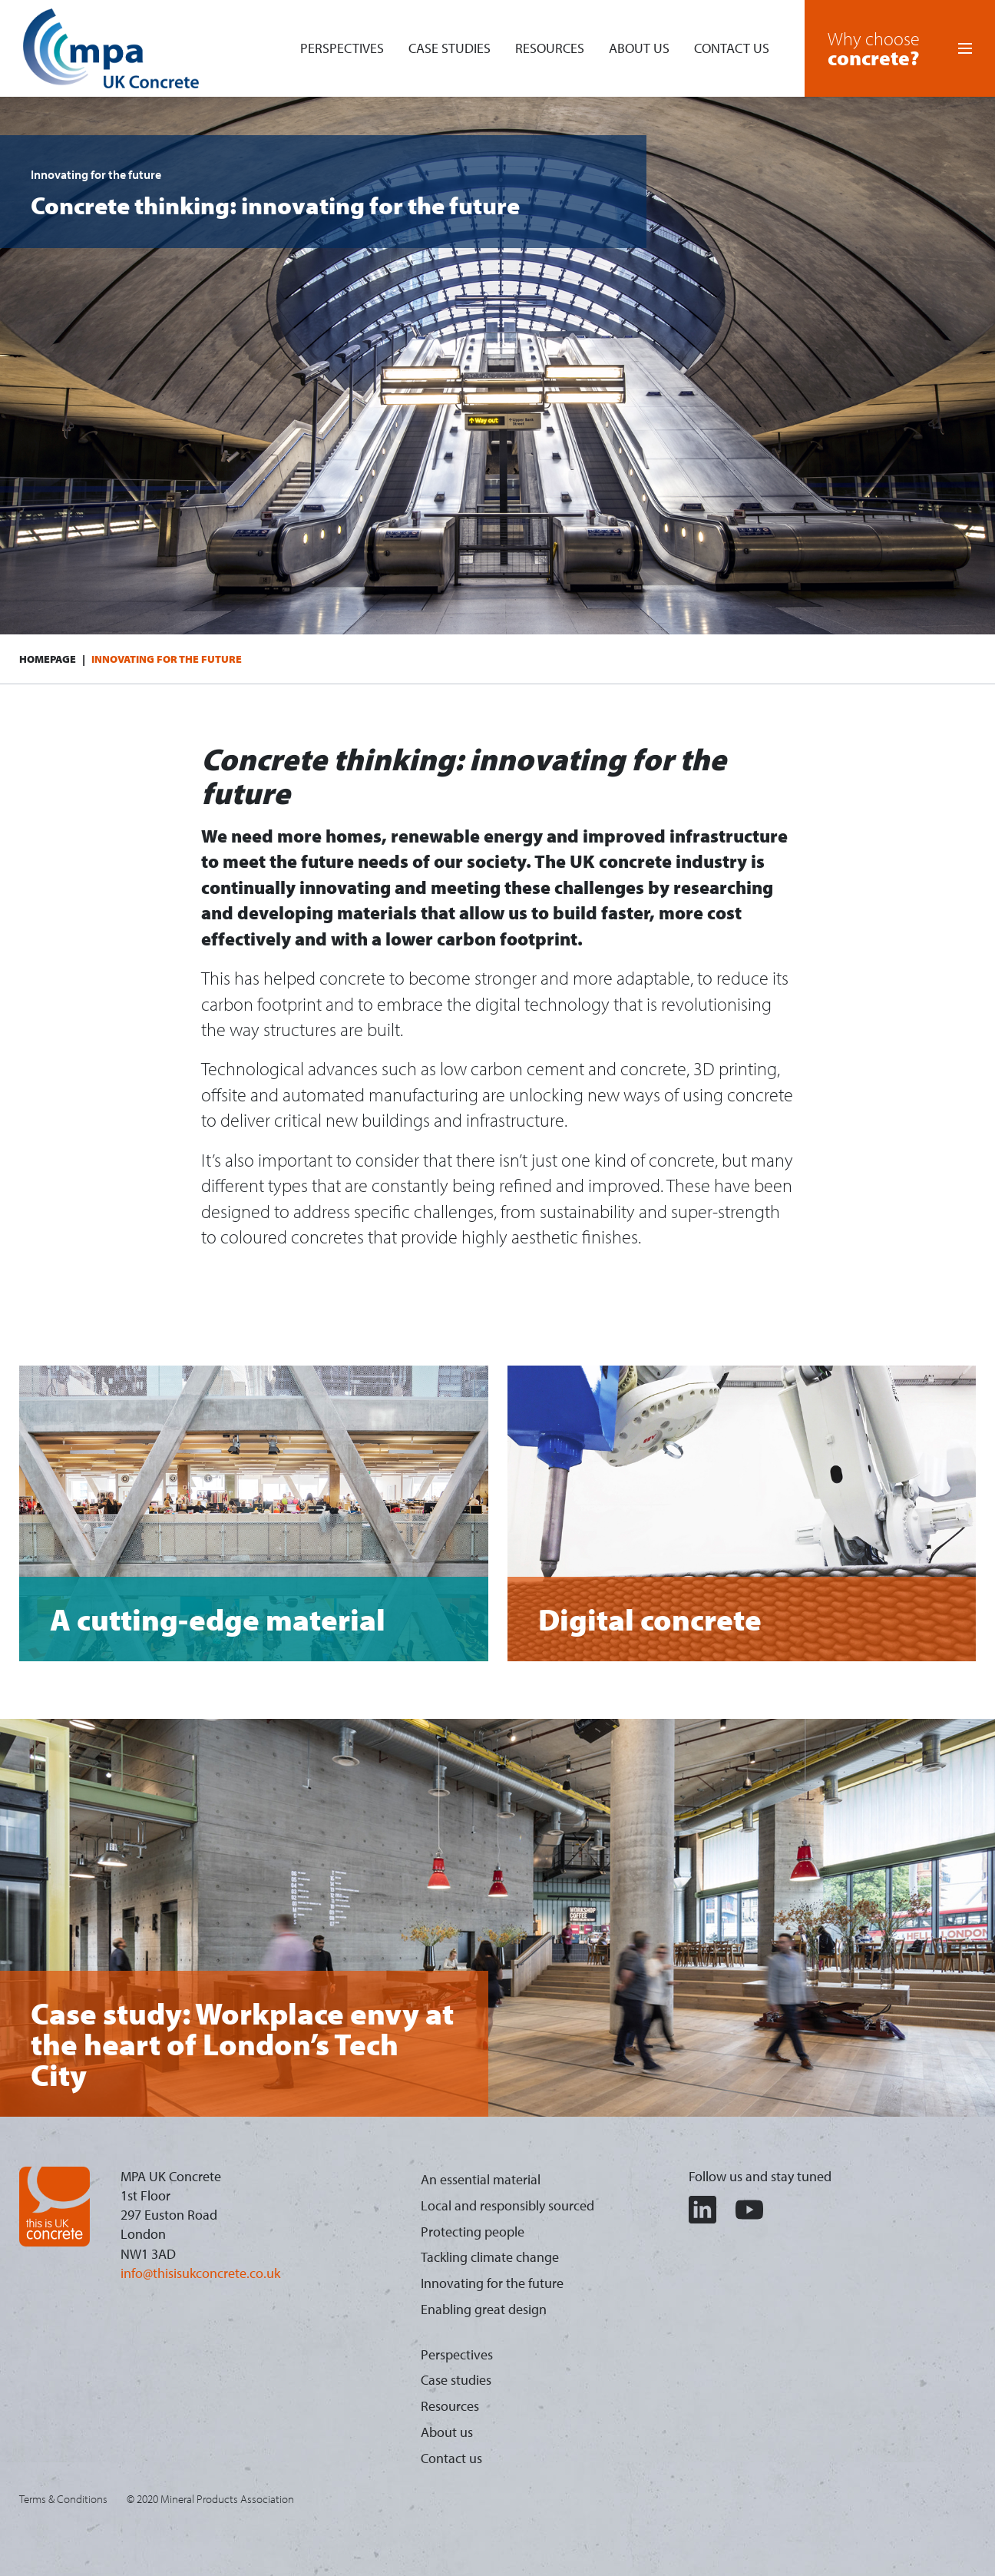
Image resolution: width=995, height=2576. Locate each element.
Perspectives (342, 48)
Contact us (731, 48)
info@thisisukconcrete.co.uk (200, 2273)
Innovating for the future (492, 2283)
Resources (549, 48)
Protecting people (472, 2231)
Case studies (449, 48)
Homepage (47, 659)
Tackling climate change (490, 2257)
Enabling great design (484, 2309)
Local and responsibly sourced (507, 2205)
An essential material (480, 2179)
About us (639, 48)
